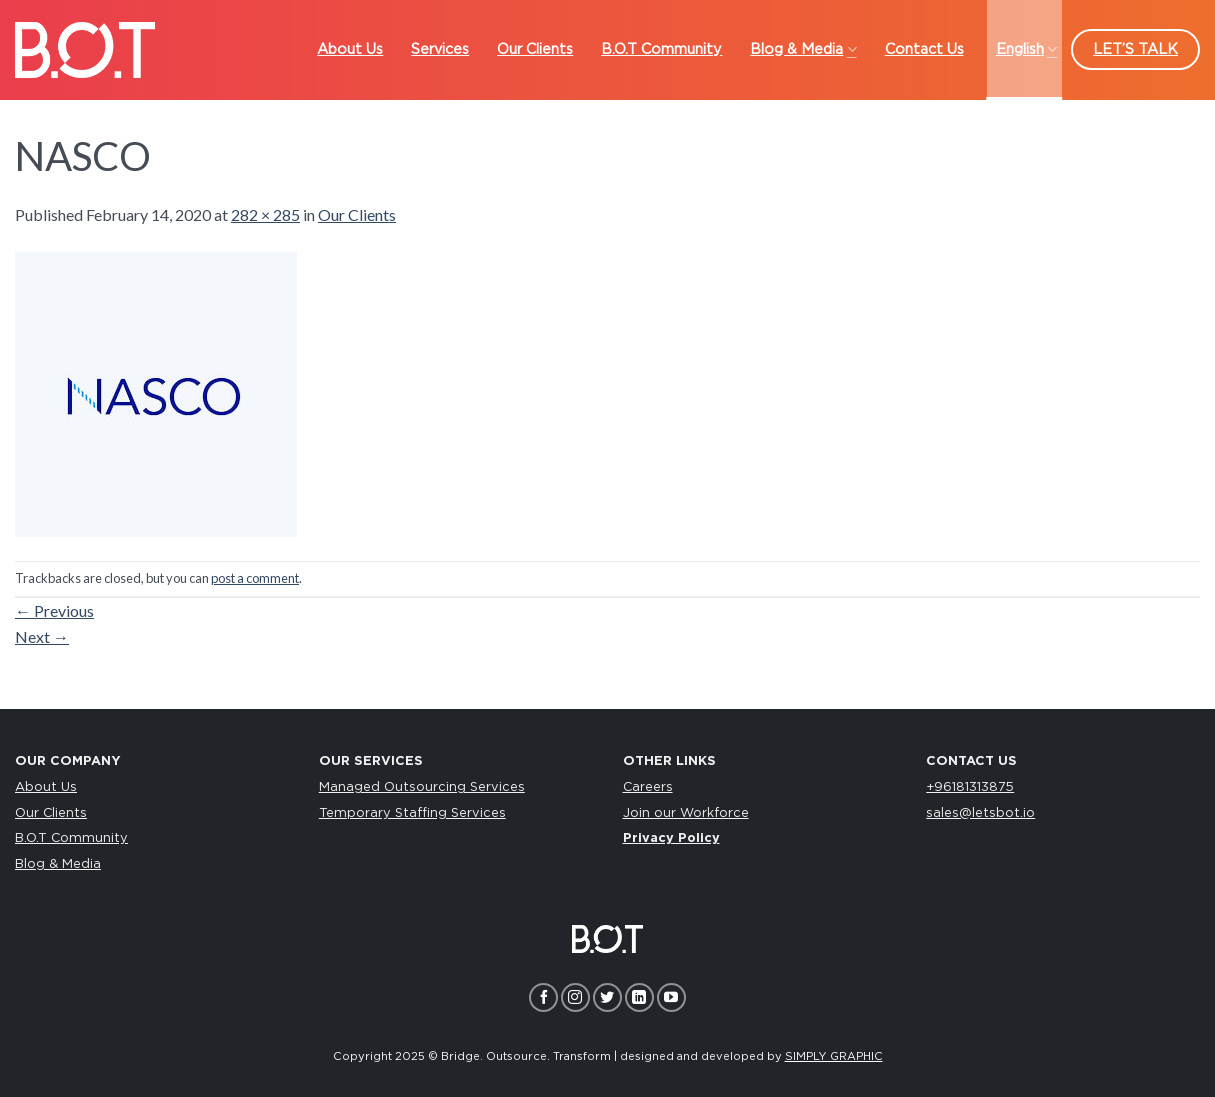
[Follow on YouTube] (671, 997)
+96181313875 (970, 787)
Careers (648, 787)
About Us (46, 787)
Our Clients (357, 214)
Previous (54, 610)
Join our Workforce (686, 813)
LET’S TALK (1135, 49)
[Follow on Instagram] (575, 997)
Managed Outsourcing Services (422, 787)
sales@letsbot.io (980, 813)
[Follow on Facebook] (543, 997)
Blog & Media (58, 864)
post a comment (255, 578)
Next (42, 636)
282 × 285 (265, 214)
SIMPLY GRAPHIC (834, 1056)
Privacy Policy (671, 838)
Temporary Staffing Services (412, 813)
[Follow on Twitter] (607, 997)
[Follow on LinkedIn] (639, 997)
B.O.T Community (71, 838)
